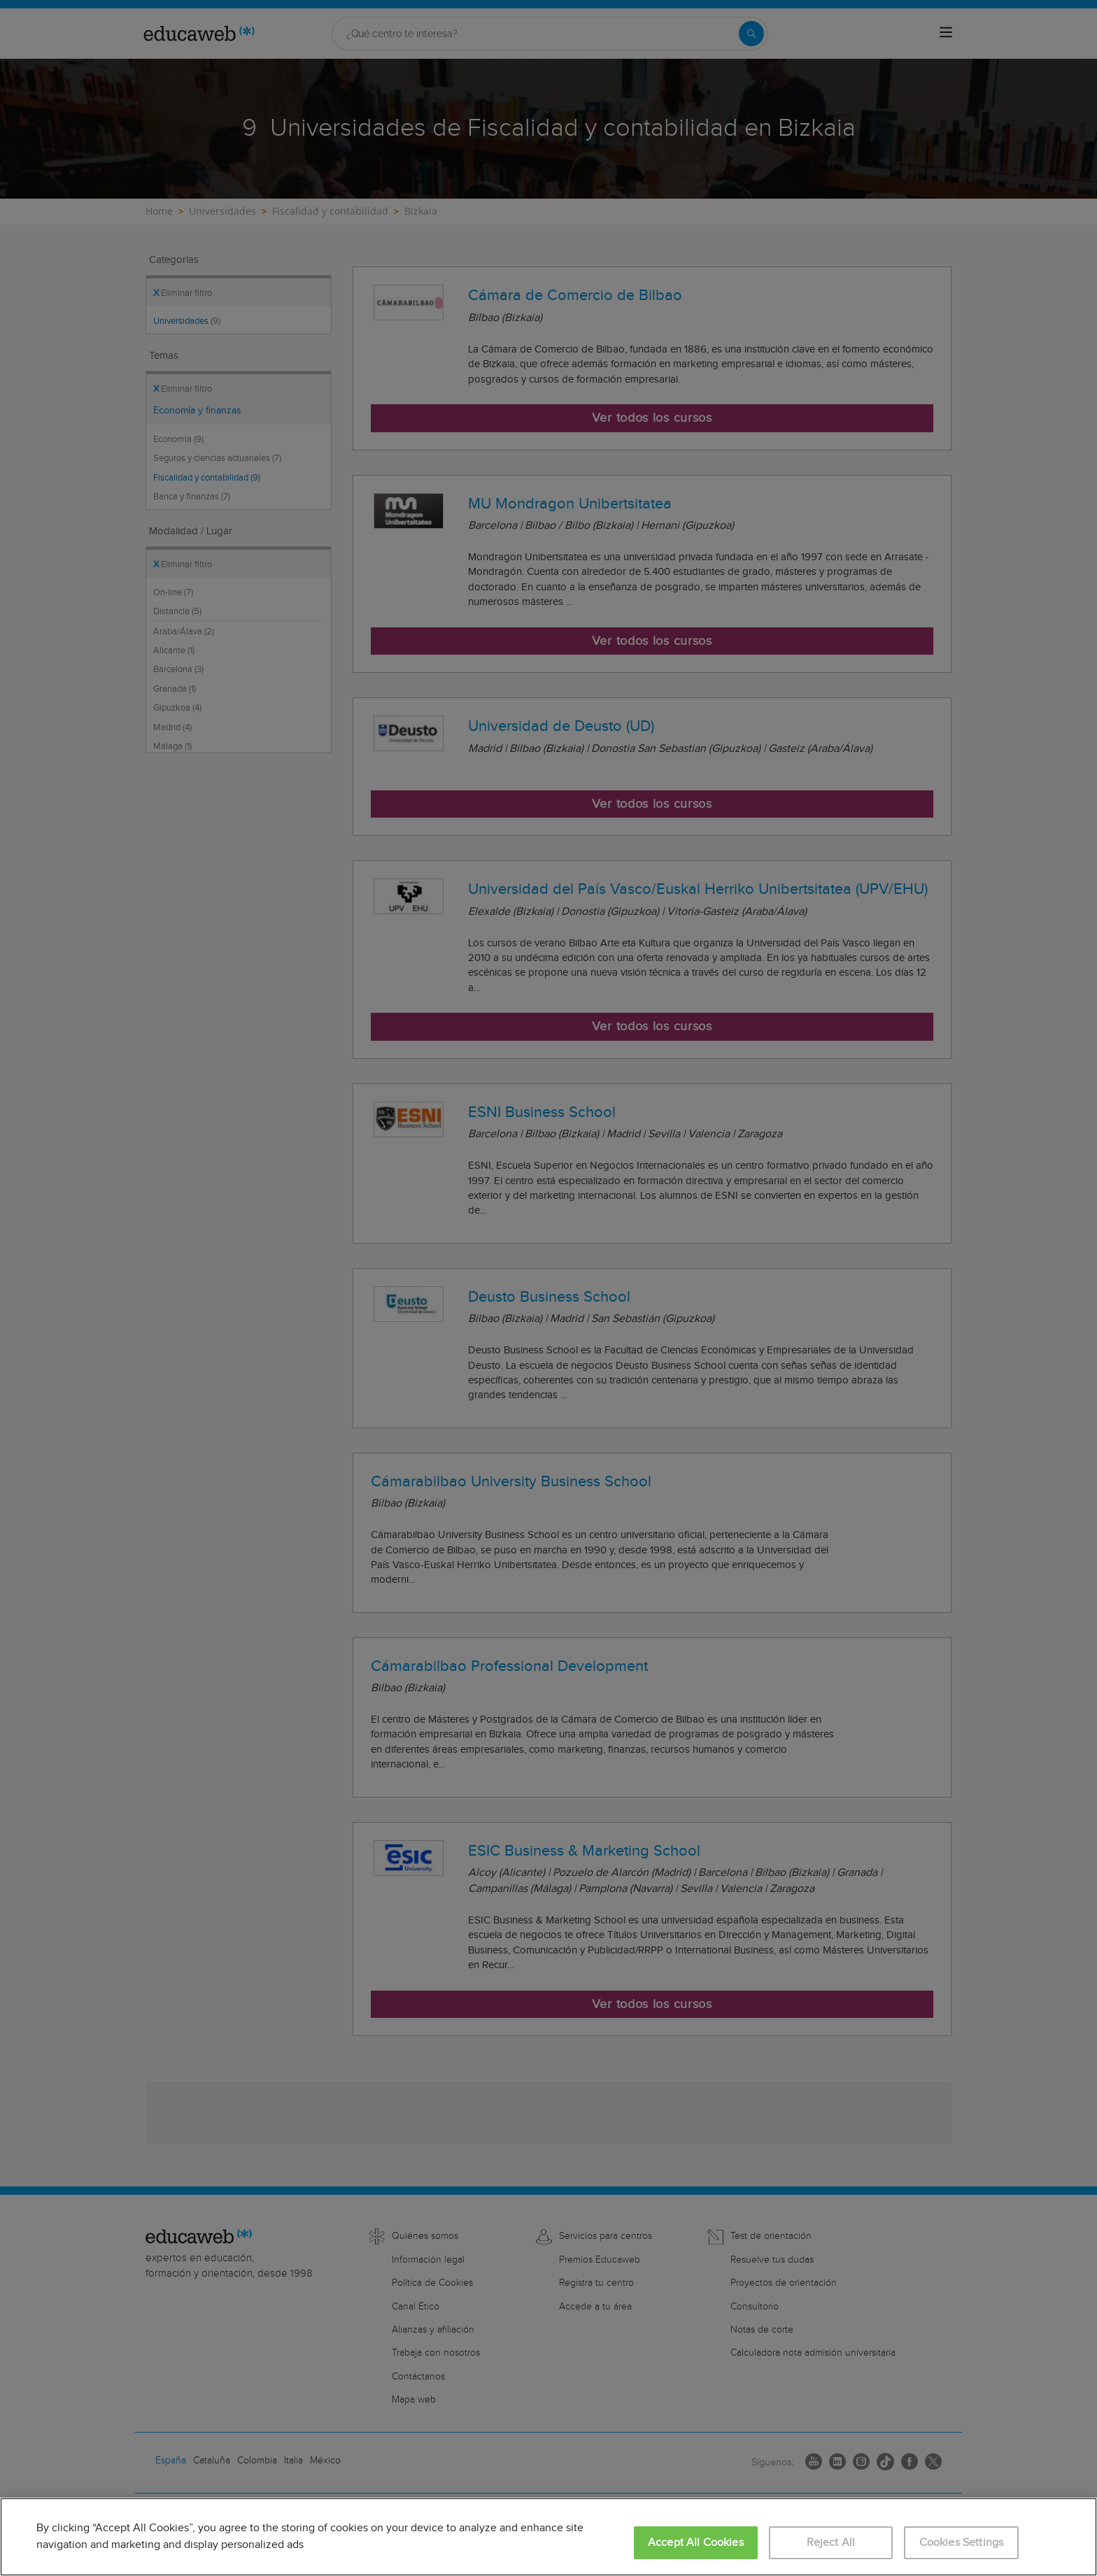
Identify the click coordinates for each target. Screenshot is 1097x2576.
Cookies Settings (961, 2542)
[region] (548, 2537)
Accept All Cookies (696, 2542)
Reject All (831, 2542)
